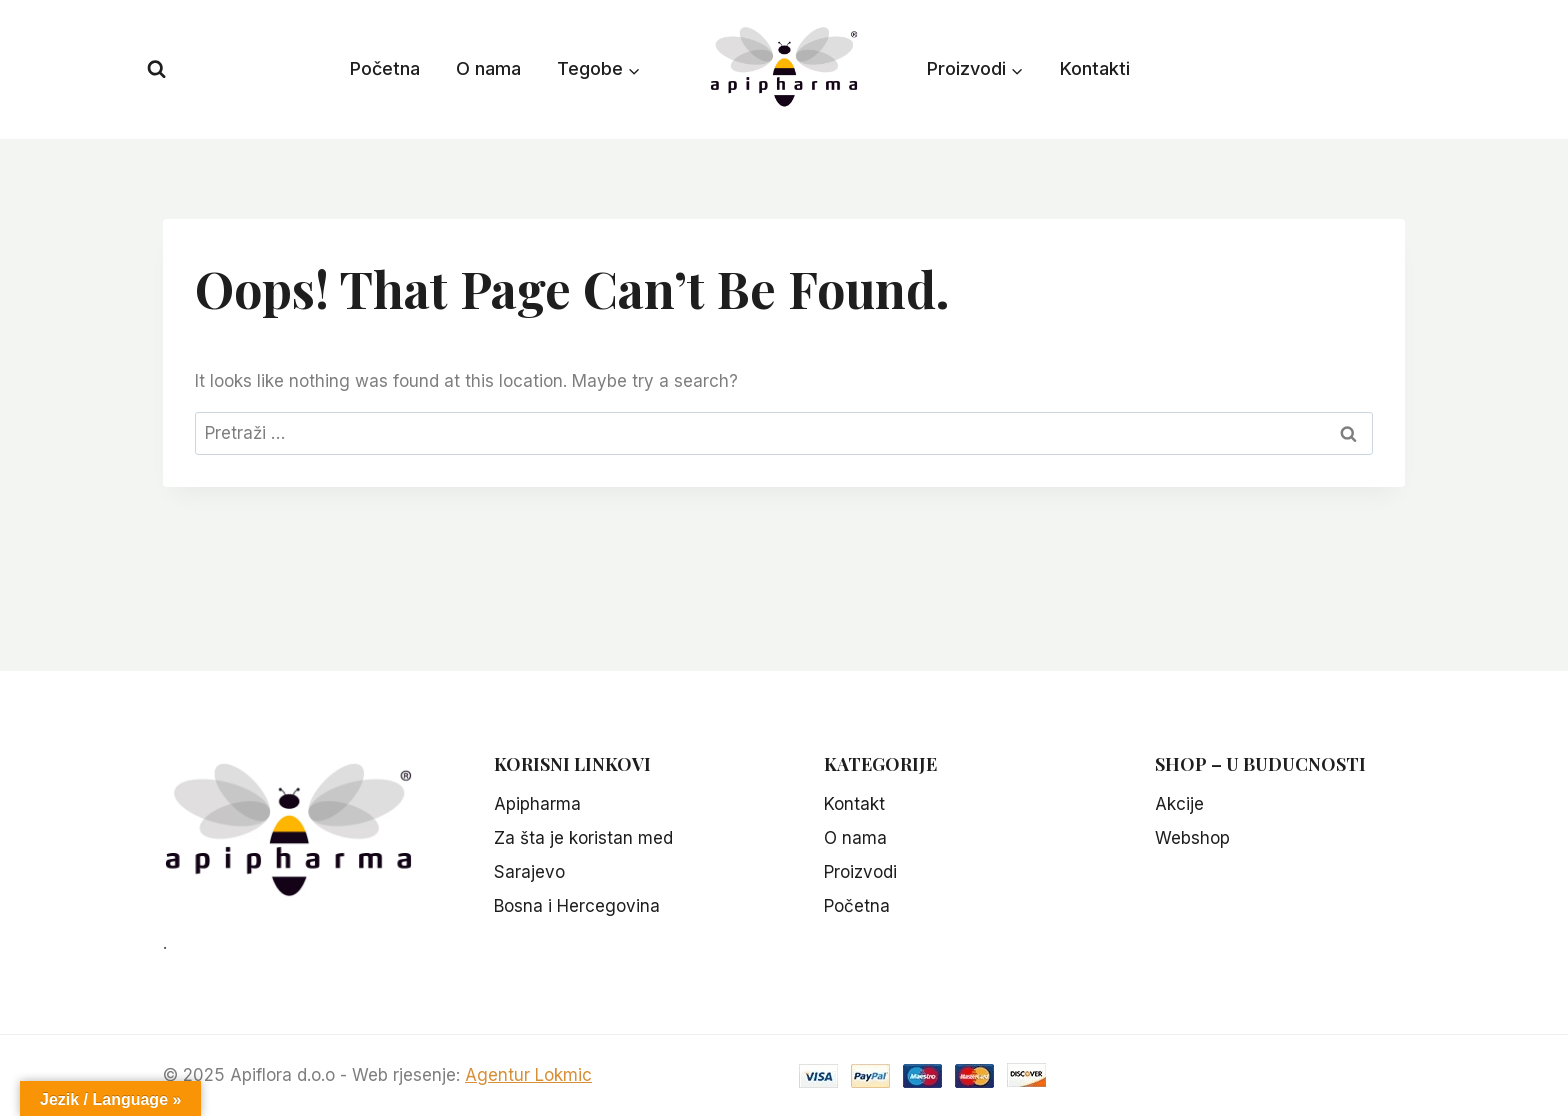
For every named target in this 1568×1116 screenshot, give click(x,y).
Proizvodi (860, 872)
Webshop (1192, 838)
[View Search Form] (156, 69)
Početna (385, 68)
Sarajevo (529, 872)
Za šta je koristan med (583, 838)
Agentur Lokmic (528, 1075)
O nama (488, 68)
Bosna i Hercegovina (577, 906)
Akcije (1179, 804)
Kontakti (1095, 68)
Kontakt (854, 804)
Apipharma (537, 804)
